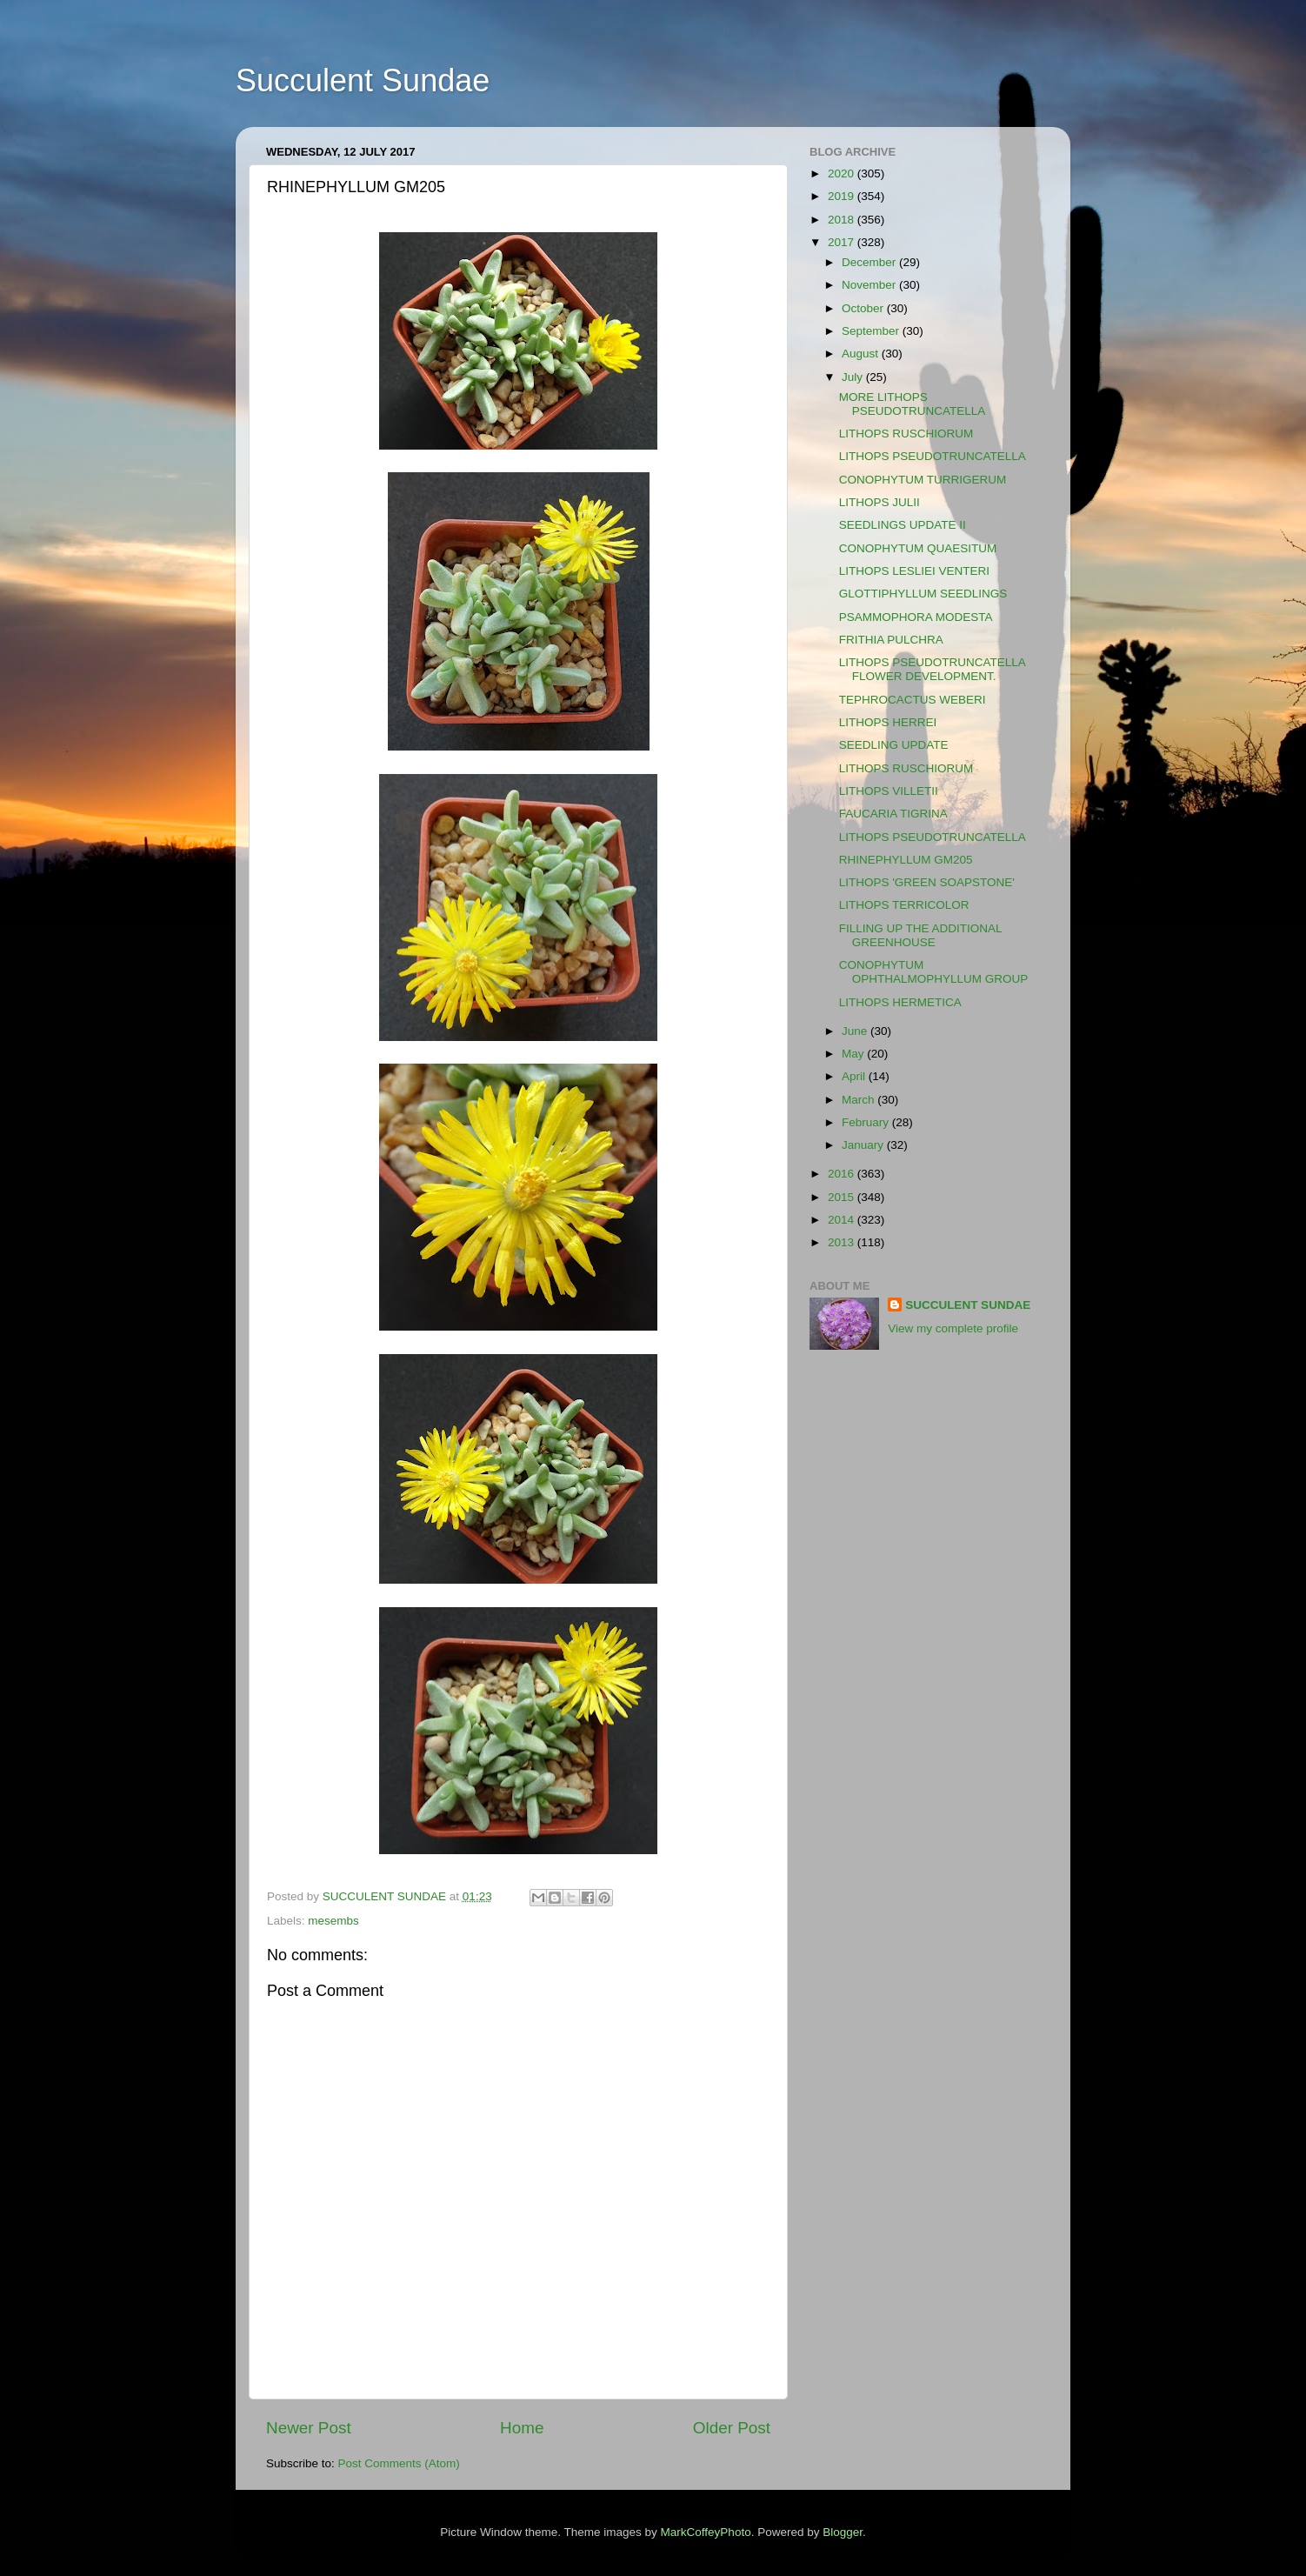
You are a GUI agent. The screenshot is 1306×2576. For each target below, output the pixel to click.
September (872, 330)
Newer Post (308, 2428)
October (864, 308)
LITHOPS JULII (879, 502)
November (870, 284)
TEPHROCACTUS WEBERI (912, 699)
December (870, 262)
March (859, 1099)
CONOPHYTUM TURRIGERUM (923, 479)
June (856, 1031)
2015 (842, 1197)
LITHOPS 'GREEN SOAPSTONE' (927, 882)
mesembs (333, 1920)
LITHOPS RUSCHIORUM (906, 433)
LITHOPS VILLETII (888, 790)
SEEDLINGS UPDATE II (902, 524)
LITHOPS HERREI (888, 722)
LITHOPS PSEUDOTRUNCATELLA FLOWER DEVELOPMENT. (932, 669)
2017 (842, 242)
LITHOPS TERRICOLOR (904, 904)
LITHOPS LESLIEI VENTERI (914, 570)
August (862, 353)
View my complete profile (953, 1328)
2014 (842, 1219)
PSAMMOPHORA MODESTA (916, 617)
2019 (842, 196)
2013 (842, 1242)
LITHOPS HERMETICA (900, 1002)
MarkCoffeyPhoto (706, 2532)
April (855, 1076)
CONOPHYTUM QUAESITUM (918, 548)
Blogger (843, 2532)
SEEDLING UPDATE (894, 744)
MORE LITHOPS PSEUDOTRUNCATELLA (912, 403)
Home (521, 2428)
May (854, 1053)
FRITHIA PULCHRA (891, 639)
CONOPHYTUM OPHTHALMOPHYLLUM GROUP (934, 971)
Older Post (731, 2428)
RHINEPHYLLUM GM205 (906, 859)
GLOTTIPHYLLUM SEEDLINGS (923, 593)
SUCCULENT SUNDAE (967, 1304)
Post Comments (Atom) (399, 2463)
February (867, 1122)
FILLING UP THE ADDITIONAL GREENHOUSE (920, 935)
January (864, 1144)
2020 (842, 173)
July (854, 377)
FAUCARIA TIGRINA (893, 813)
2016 (842, 1173)
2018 (842, 219)
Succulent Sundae (363, 80)
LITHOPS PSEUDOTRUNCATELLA (932, 456)
